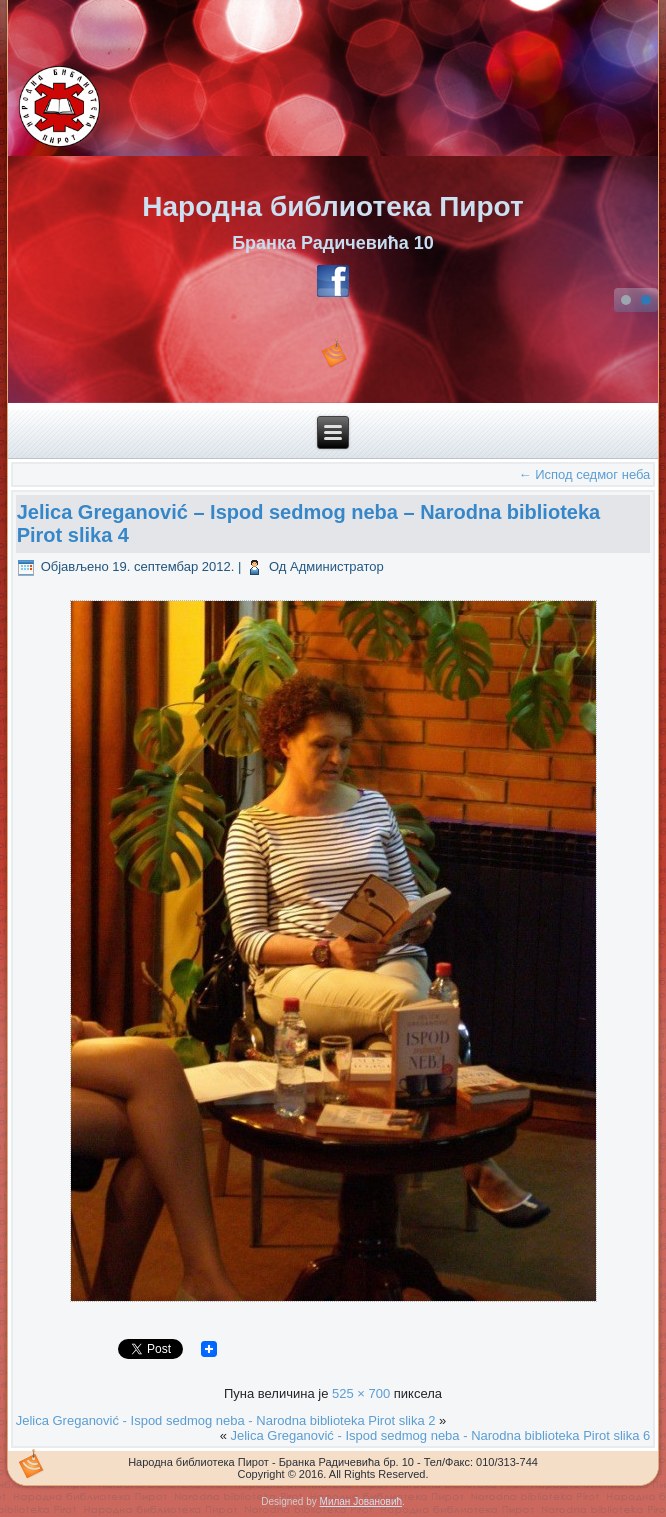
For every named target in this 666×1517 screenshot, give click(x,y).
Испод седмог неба (585, 474)
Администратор (337, 566)
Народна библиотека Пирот (332, 206)
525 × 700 (361, 1393)
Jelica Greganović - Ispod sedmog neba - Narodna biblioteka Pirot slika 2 (226, 1420)
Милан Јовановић (361, 1501)
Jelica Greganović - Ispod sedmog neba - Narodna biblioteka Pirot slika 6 (441, 1435)
